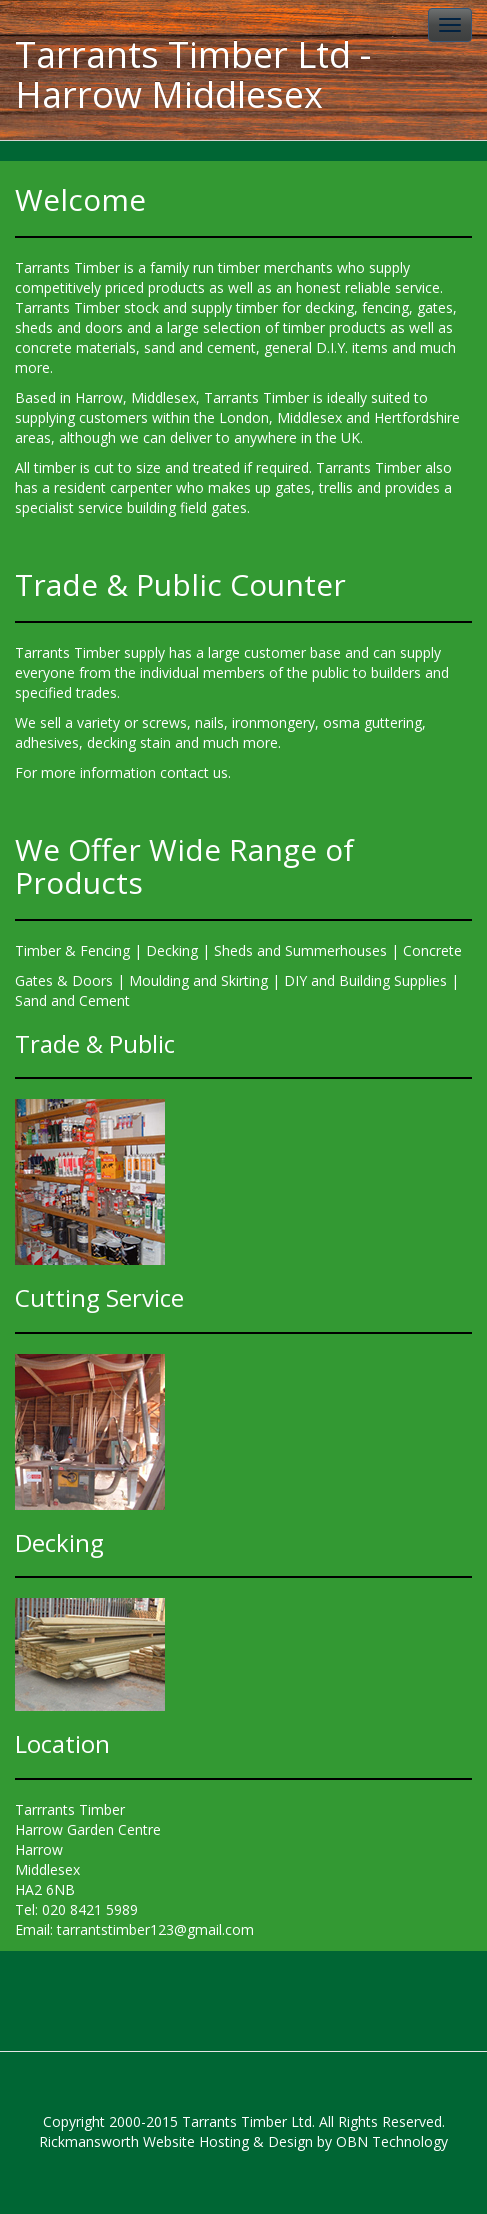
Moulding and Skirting (198, 980)
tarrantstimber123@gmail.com (155, 1929)
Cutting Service (99, 1297)
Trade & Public (95, 1043)
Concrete (432, 950)
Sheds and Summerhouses (300, 950)
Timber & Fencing (72, 950)
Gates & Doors (64, 980)
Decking (172, 950)
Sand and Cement (72, 1000)
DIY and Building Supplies (365, 980)
